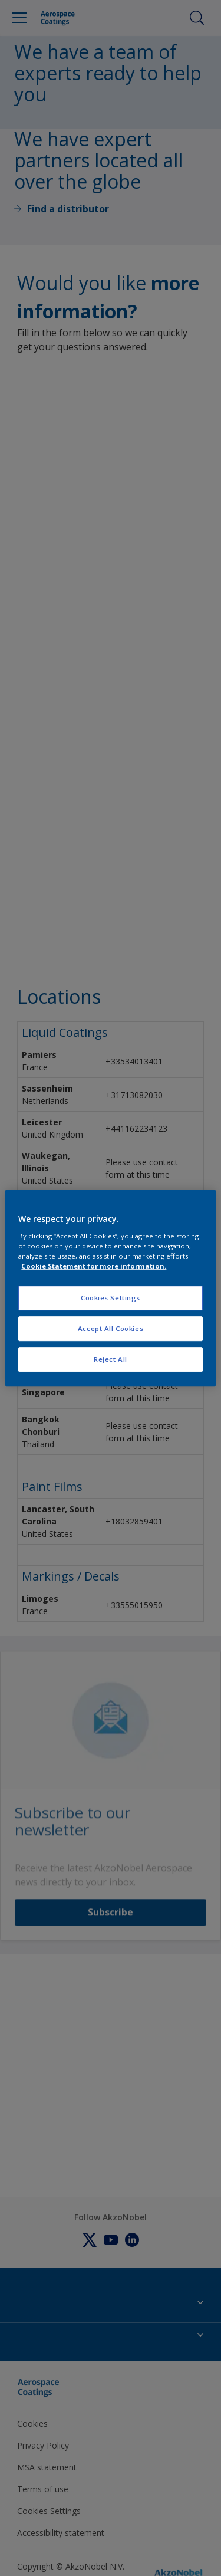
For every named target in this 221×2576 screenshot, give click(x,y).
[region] (110, 1288)
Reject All (110, 1359)
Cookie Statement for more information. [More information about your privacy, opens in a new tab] (93, 1265)
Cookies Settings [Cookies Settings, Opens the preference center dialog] (110, 1297)
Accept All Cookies (110, 1328)
